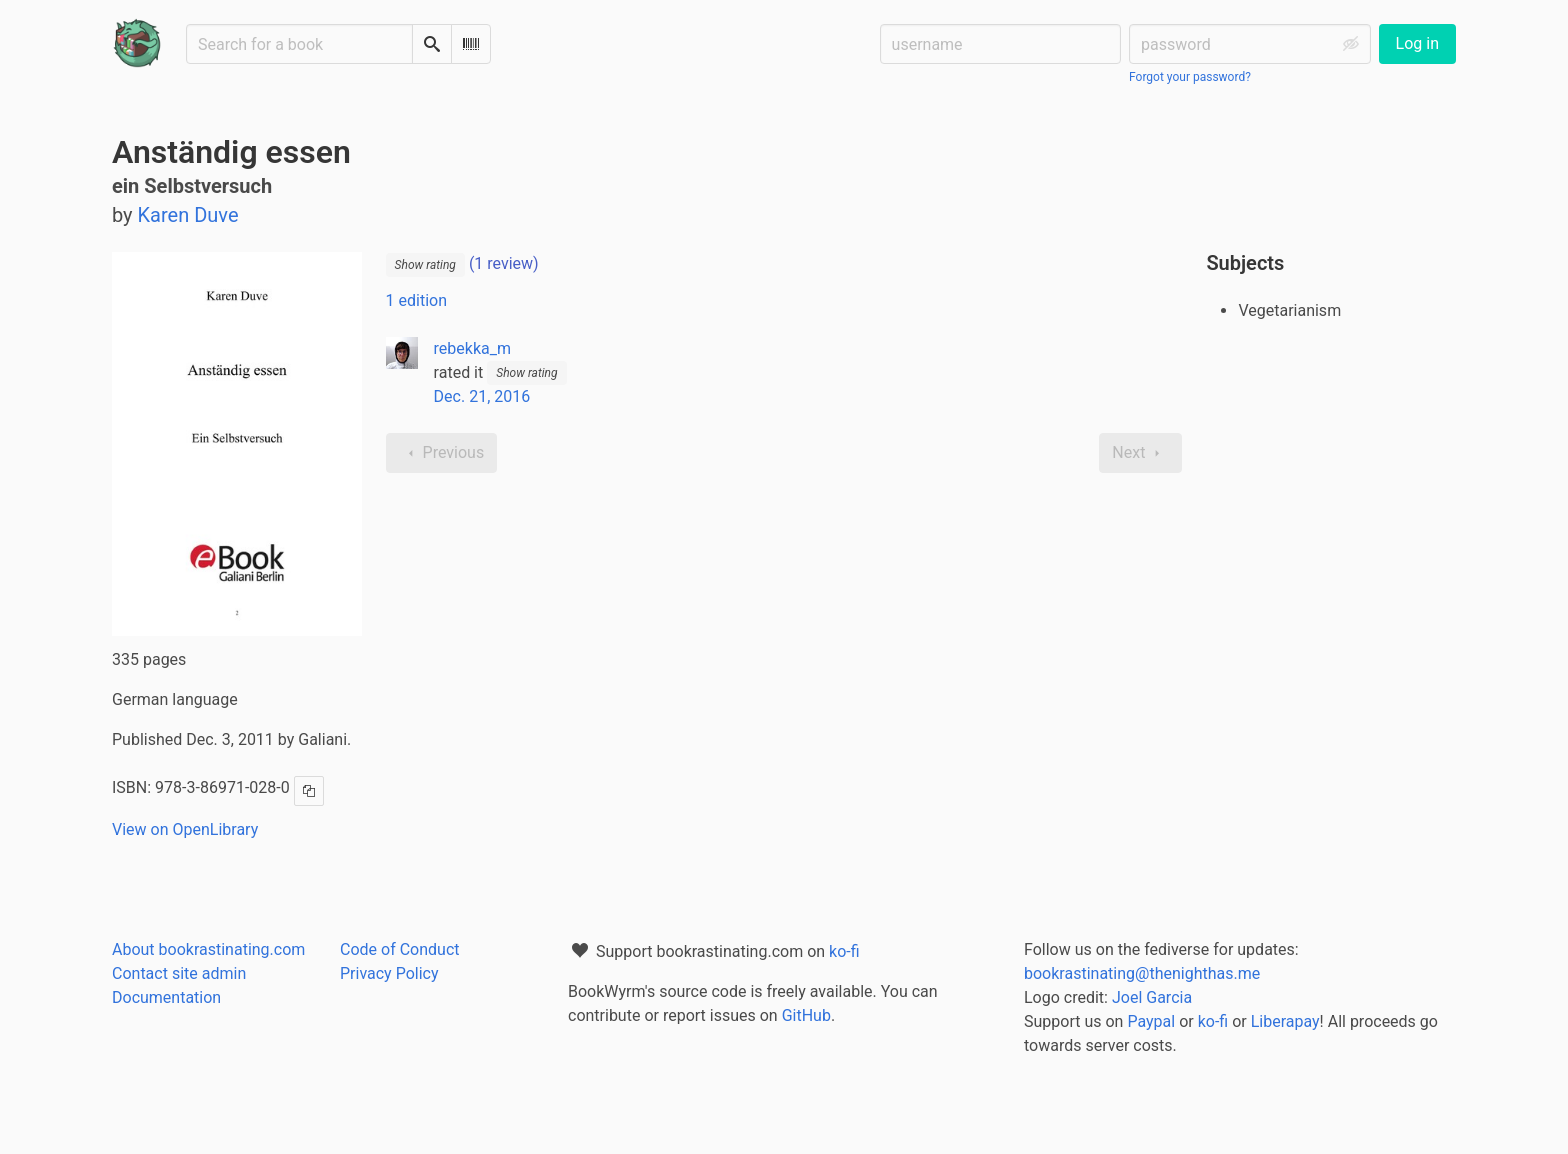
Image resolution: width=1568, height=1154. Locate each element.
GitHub (806, 1015)
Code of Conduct (400, 949)
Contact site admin (179, 973)
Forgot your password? (1190, 77)
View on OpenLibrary (185, 829)
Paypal (1151, 1021)
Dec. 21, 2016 (482, 396)
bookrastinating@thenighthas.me (1142, 973)
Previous (442, 453)
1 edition (416, 300)
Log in (1417, 43)
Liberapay (1285, 1021)
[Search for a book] (299, 44)
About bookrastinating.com (208, 949)
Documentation (166, 997)
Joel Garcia (1152, 997)
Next (1140, 453)
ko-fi (844, 951)
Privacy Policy (389, 973)
